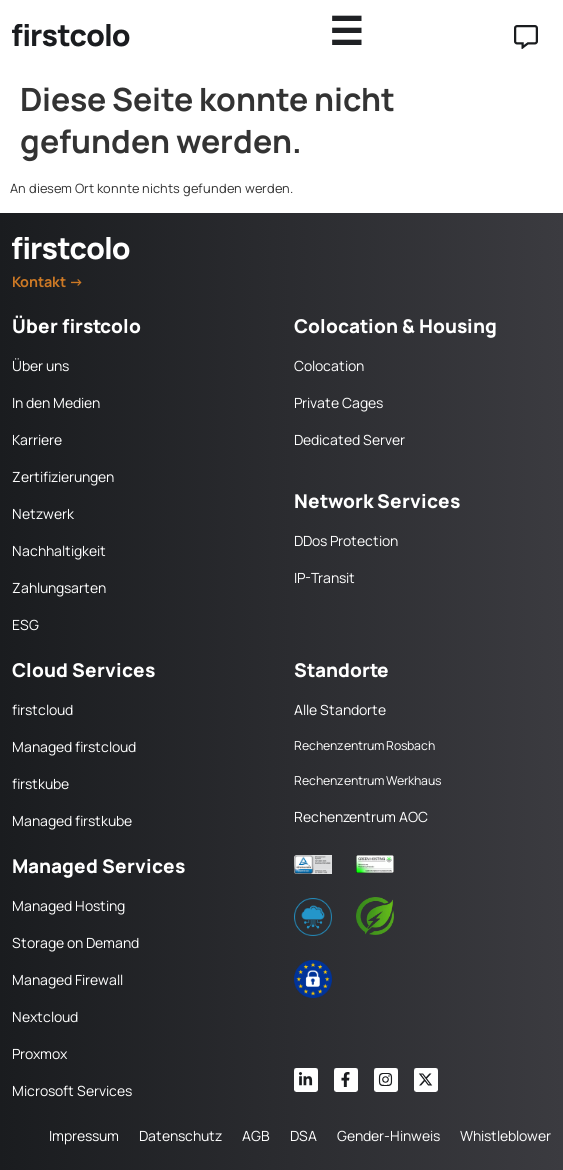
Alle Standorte (340, 709)
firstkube (40, 783)
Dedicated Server (349, 439)
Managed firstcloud (74, 746)
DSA (303, 1135)
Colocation (329, 365)
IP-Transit (324, 577)
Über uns (40, 365)
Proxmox (39, 1053)
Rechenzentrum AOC (361, 816)
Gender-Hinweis (388, 1135)
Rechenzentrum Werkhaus (367, 780)
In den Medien (56, 402)
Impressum (84, 1135)
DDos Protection (346, 540)
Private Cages (338, 402)
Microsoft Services (72, 1090)
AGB (256, 1135)
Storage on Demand (75, 942)
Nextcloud (45, 1016)
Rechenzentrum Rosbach (364, 745)
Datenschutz (180, 1135)
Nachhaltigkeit (59, 550)
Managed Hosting (68, 905)
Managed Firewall (67, 979)
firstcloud (42, 709)
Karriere (37, 439)
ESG (25, 624)
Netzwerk (43, 513)
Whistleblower (505, 1135)
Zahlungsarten (59, 587)
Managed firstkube (72, 820)
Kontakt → (48, 281)
